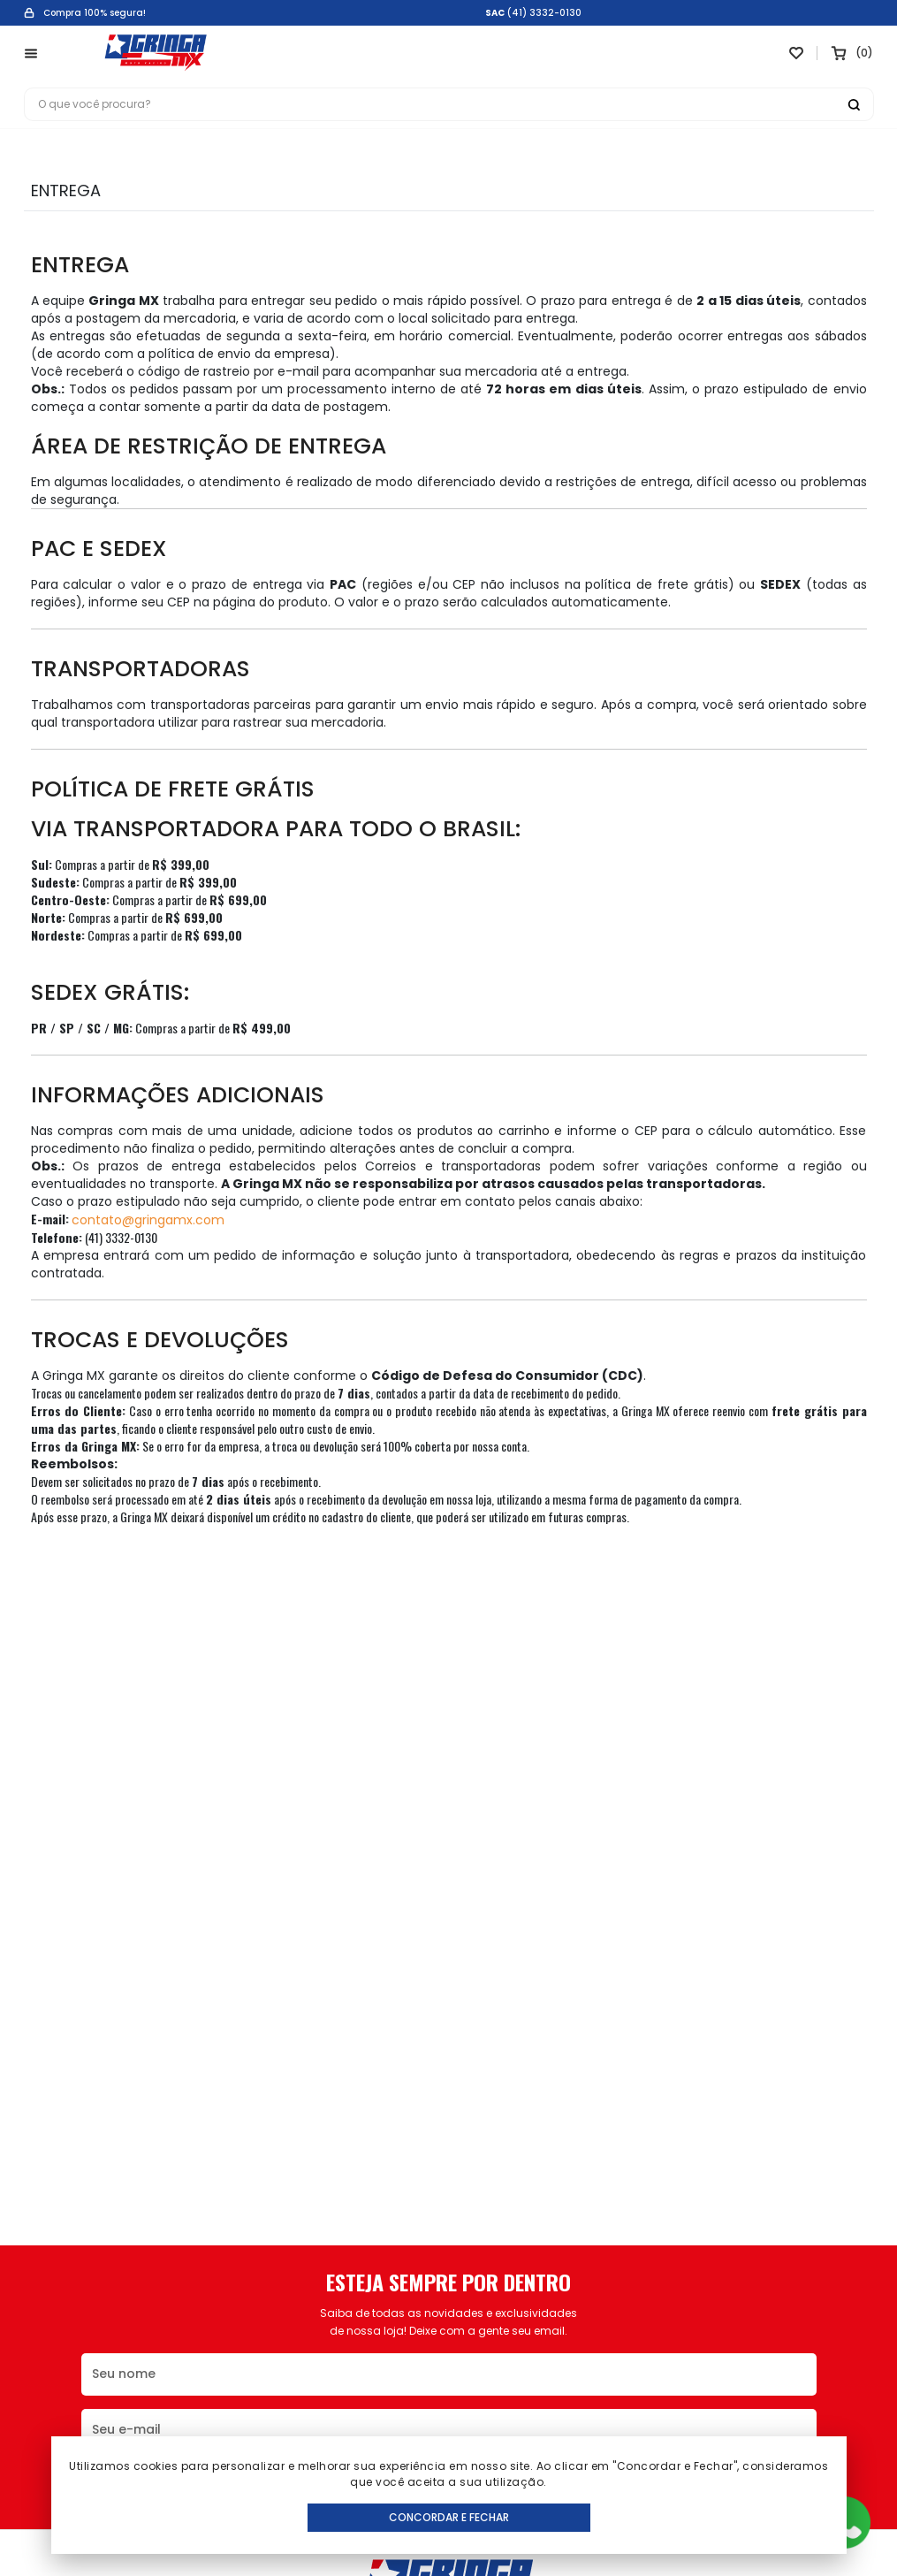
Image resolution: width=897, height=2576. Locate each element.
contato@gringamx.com (148, 1220)
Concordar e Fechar (449, 2517)
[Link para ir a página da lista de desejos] (796, 53)
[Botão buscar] (854, 104)
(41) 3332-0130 (544, 13)
